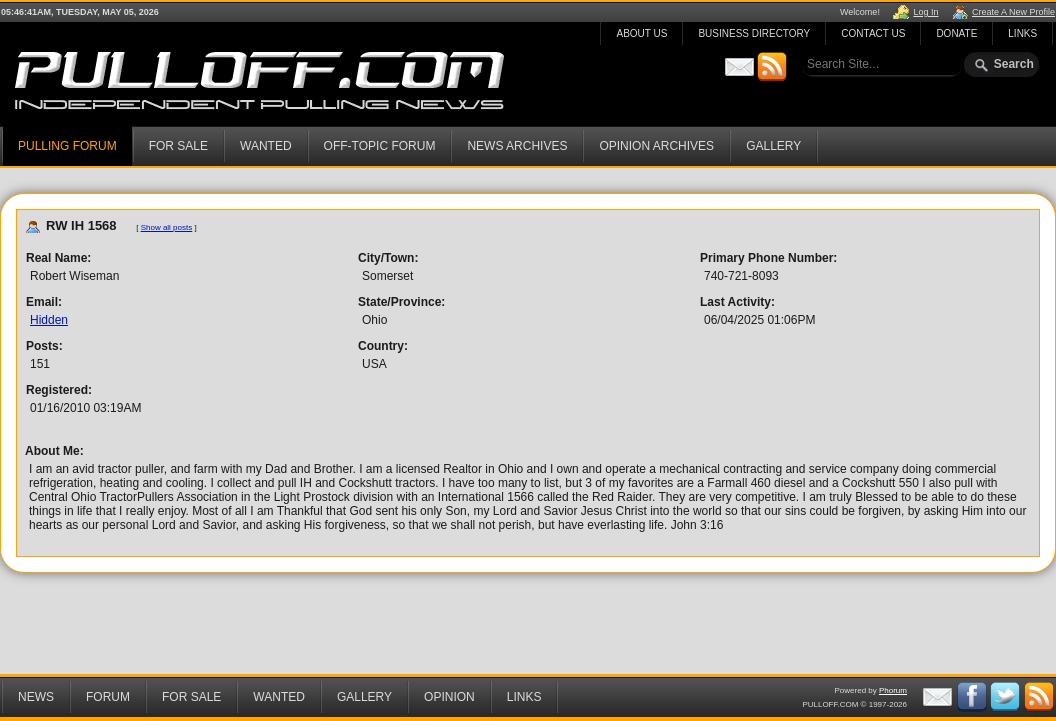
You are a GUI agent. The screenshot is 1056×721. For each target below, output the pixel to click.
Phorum (893, 690)
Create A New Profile (1013, 12)
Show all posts (167, 227)
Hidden (49, 320)
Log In (925, 12)
